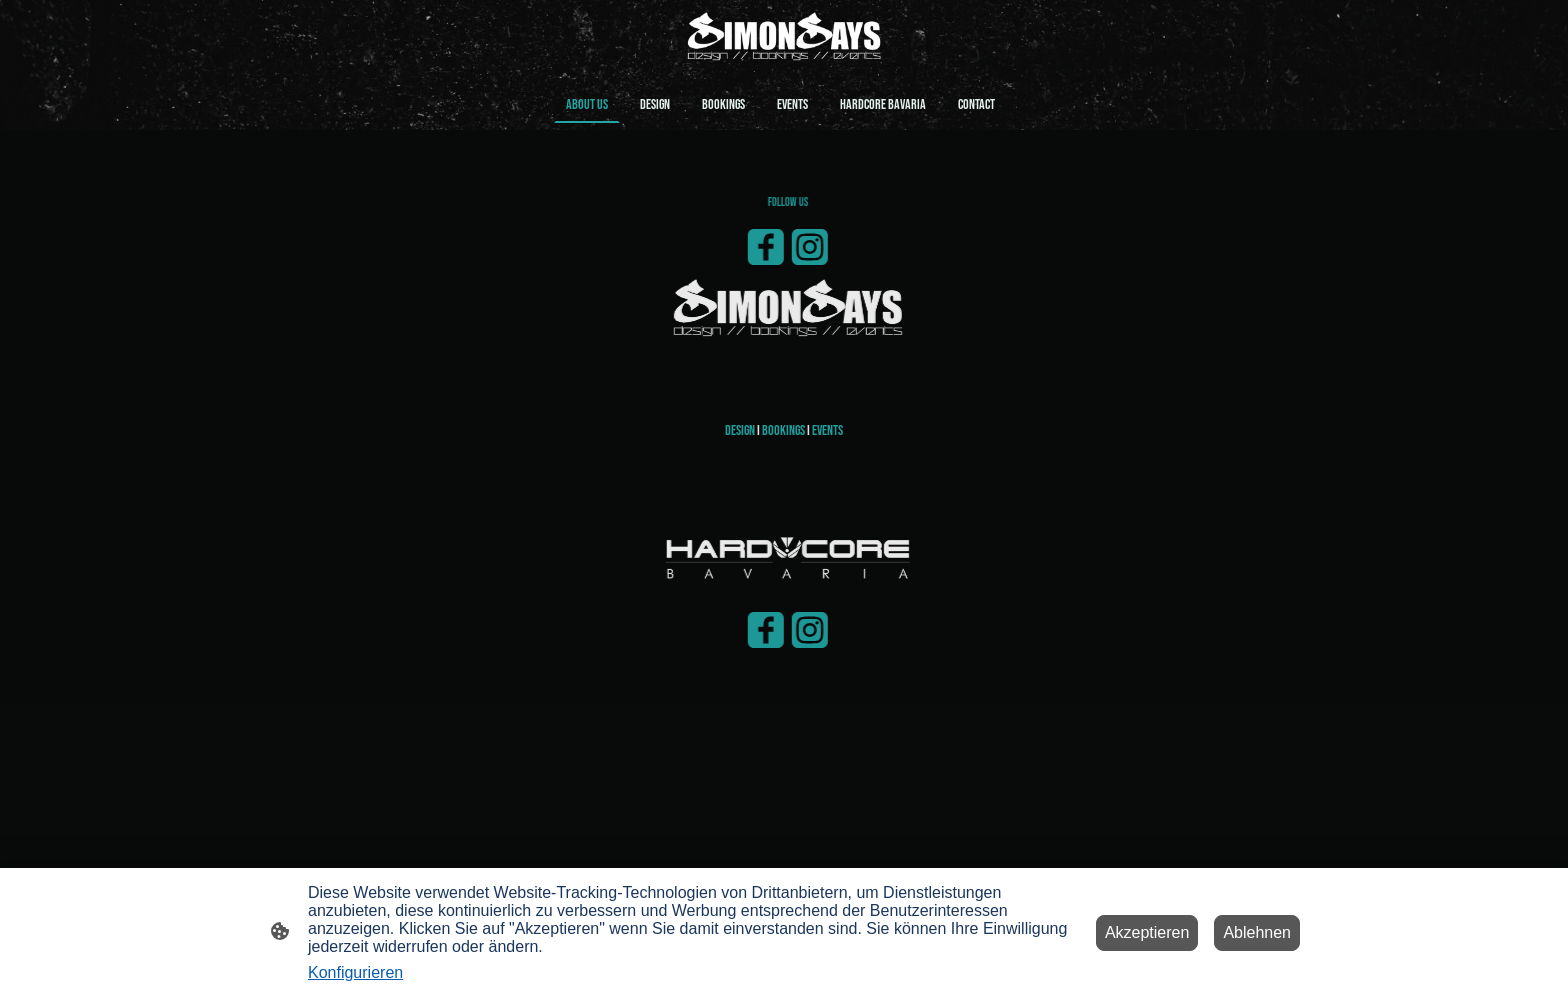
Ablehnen (1257, 932)
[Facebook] (783, 247)
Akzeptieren (1147, 932)
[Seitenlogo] (783, 38)
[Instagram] (827, 247)
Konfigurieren (355, 972)
